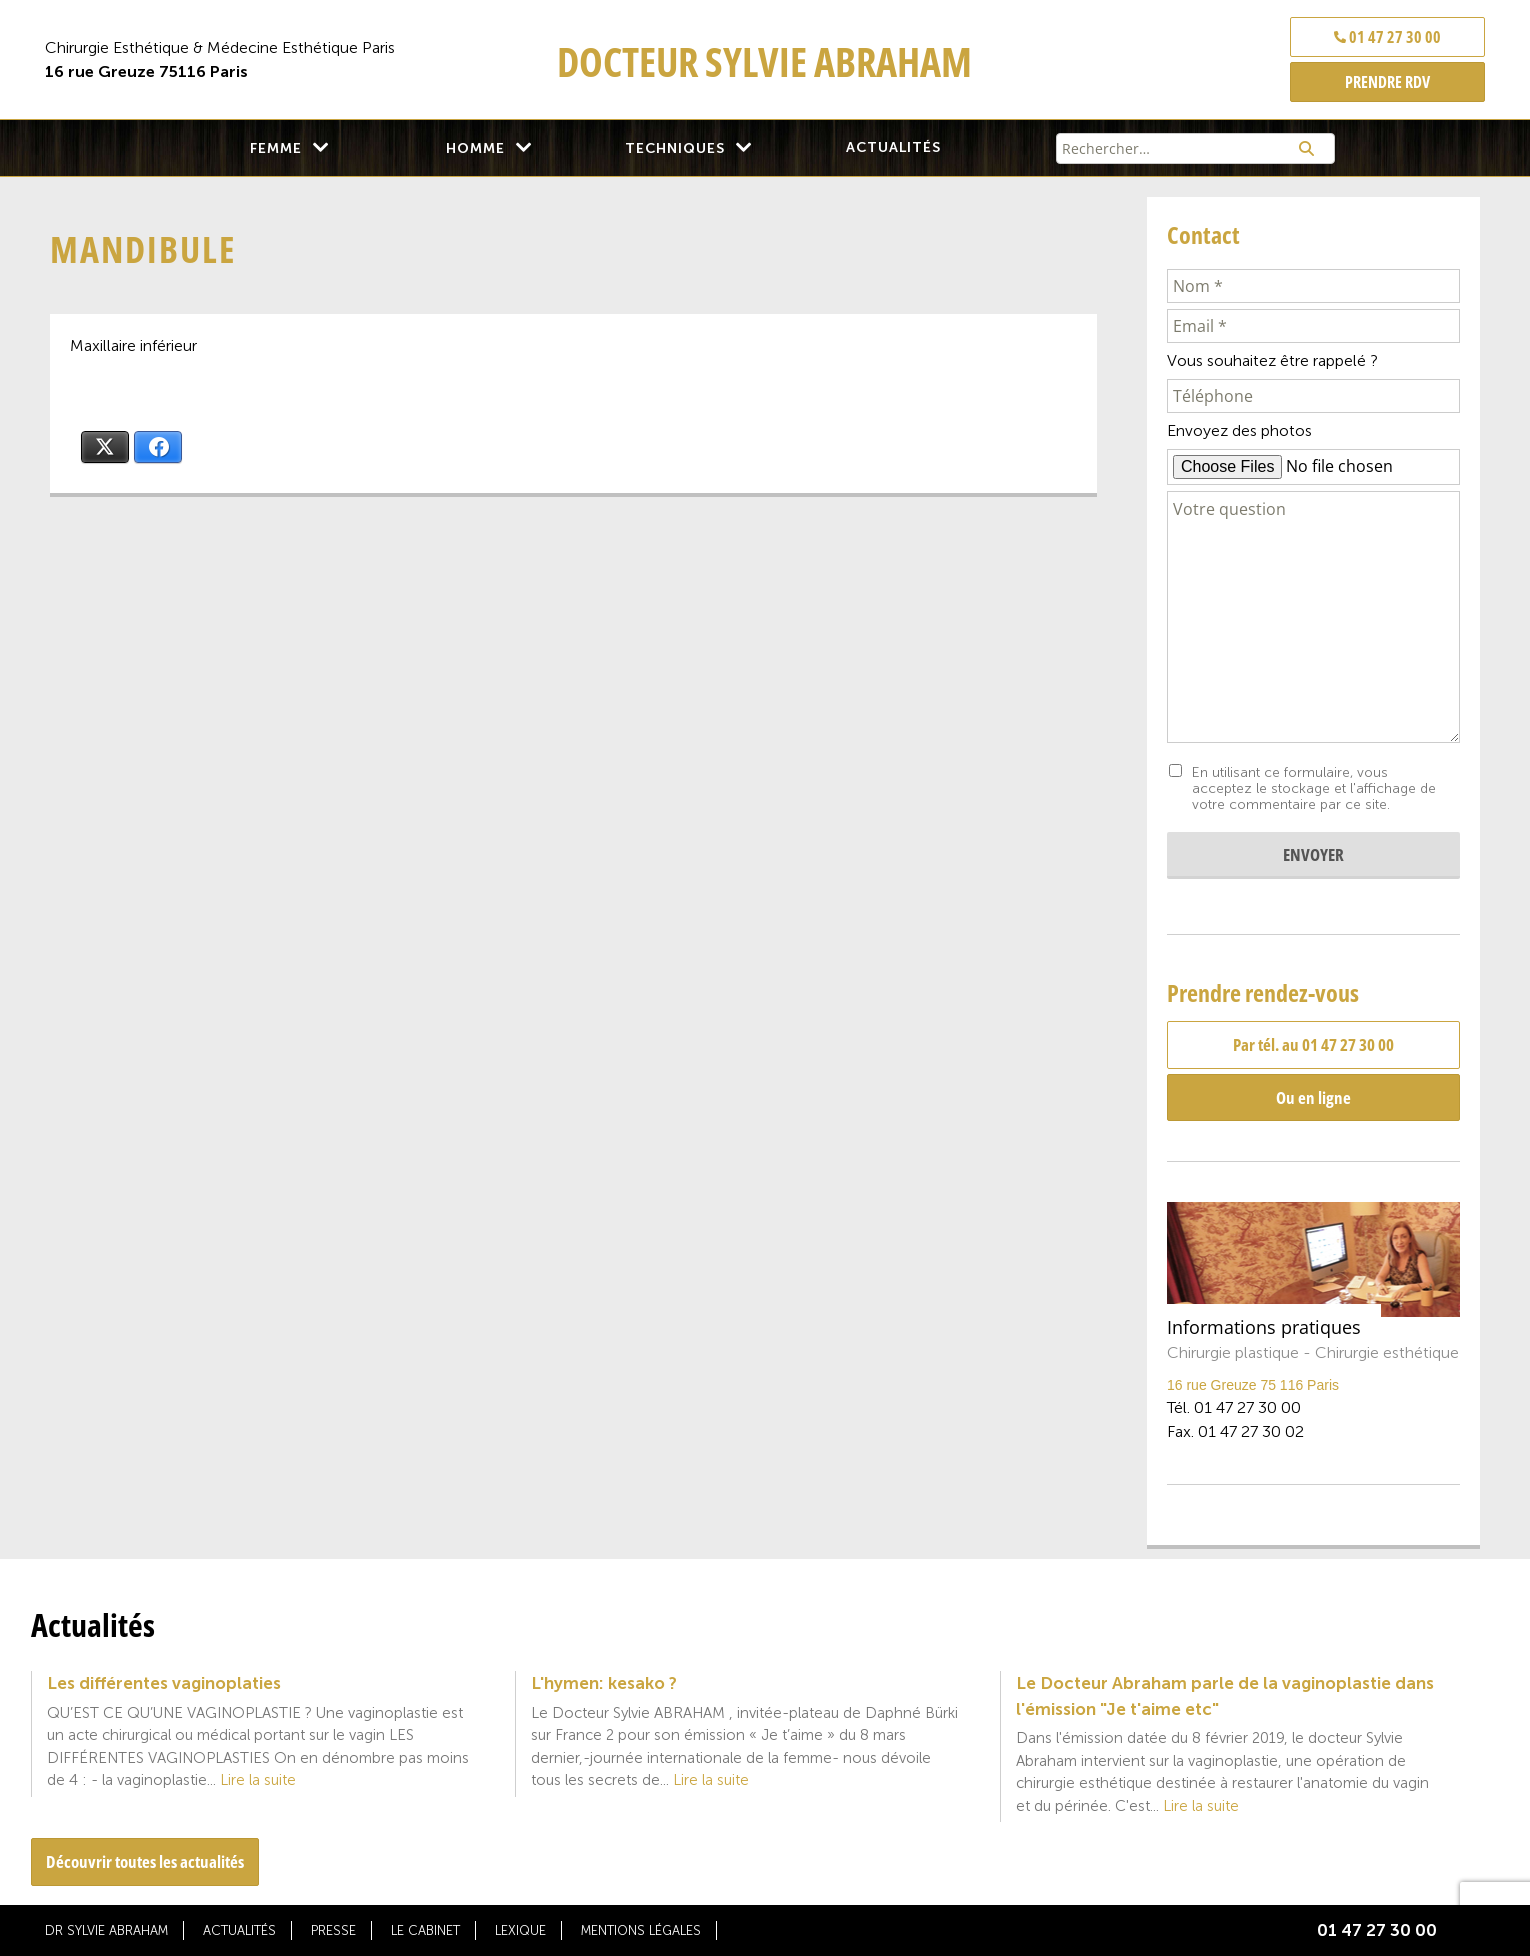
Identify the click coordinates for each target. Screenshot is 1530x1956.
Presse (333, 1930)
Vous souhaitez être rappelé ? (1272, 360)
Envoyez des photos (1239, 430)
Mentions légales (641, 1930)
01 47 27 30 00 (1387, 37)
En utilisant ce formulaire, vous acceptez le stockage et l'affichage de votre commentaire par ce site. (1314, 789)
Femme (276, 148)
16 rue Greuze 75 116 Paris (1253, 1385)
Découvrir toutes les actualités (145, 1861)
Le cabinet (425, 1930)
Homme (475, 148)
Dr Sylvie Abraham (106, 1930)
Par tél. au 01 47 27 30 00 (1313, 1044)
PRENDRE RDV (1387, 82)
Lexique (520, 1930)
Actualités (893, 147)
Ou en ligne (1313, 1097)
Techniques (675, 148)
